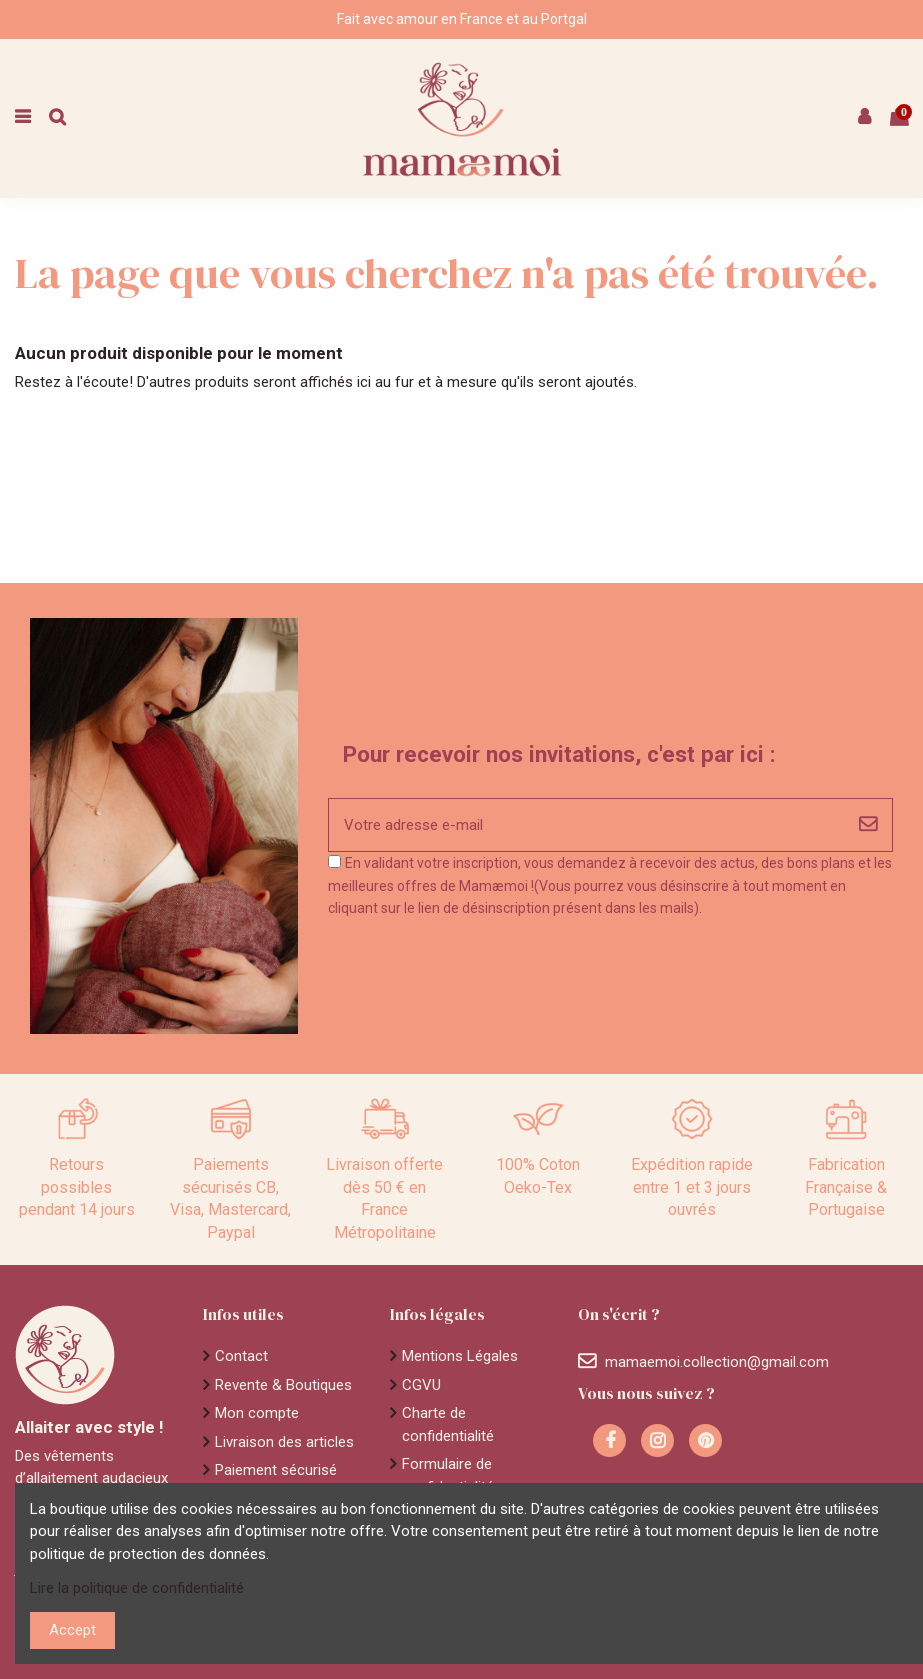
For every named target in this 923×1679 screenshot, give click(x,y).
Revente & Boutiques (283, 1385)
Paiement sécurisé (276, 1470)
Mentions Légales (460, 1356)
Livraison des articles (284, 1442)
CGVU (421, 1385)
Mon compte (257, 1413)
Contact (241, 1356)
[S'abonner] (868, 825)
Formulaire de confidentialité (448, 1475)
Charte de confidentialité (448, 1424)
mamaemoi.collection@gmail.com (717, 1362)
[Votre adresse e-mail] (586, 825)
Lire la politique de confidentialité (137, 1588)
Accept (72, 1630)
